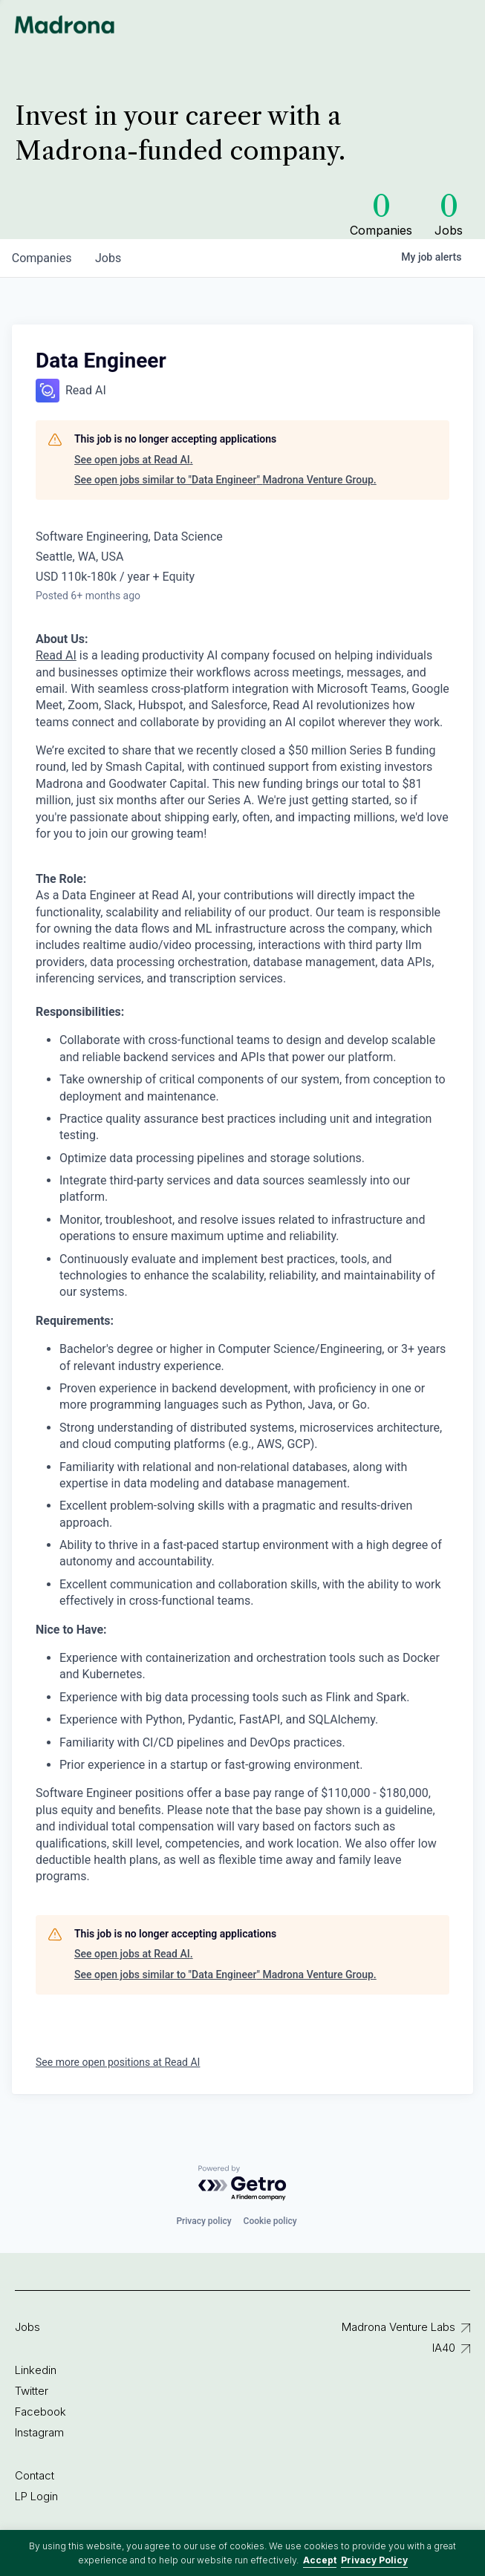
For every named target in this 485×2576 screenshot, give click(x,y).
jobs (109, 258)
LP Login (36, 2496)
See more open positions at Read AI (118, 2062)
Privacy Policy (374, 2560)
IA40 (443, 2348)
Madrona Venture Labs (398, 2327)
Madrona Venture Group (65, 24)
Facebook (40, 2411)
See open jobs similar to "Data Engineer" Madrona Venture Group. (225, 480)
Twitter (31, 2391)
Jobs (27, 2327)
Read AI (56, 655)
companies (42, 258)
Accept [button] (319, 2560)
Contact (34, 2475)
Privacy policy (203, 2221)
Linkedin (35, 2370)
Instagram (39, 2432)
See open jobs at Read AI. (133, 460)
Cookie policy (270, 2221)
